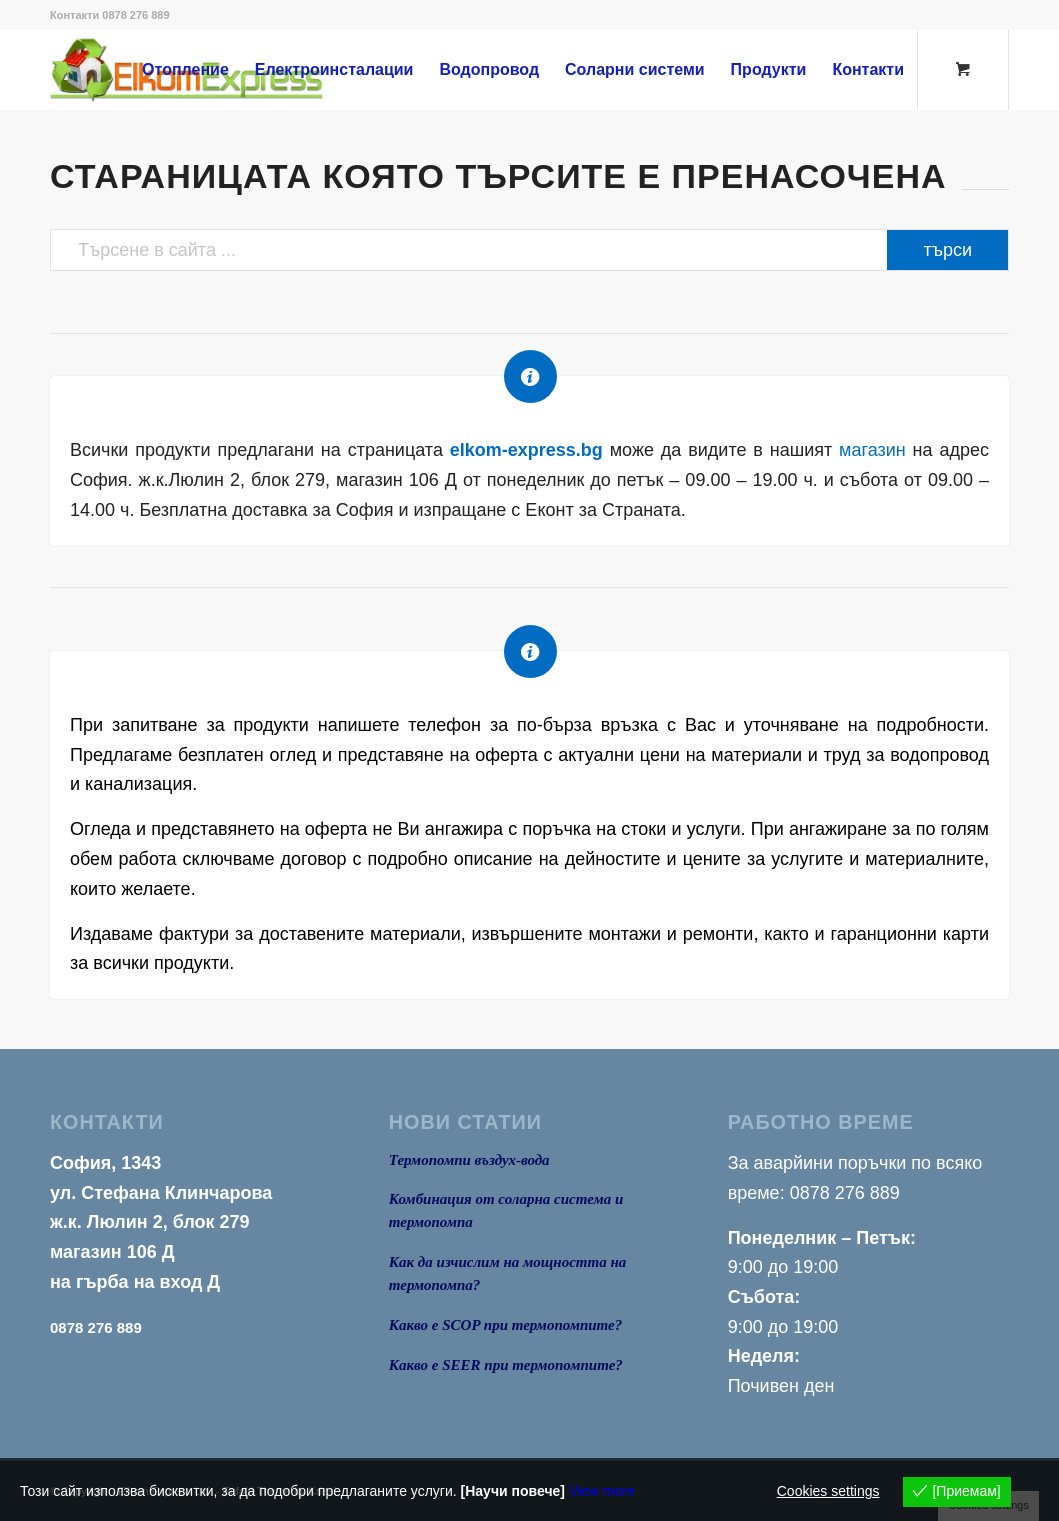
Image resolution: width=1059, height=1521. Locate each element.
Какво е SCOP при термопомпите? (505, 1325)
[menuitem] (185, 70)
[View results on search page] (947, 250)
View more (602, 1491)
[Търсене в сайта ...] (529, 250)
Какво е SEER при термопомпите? (506, 1365)
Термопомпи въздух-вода (469, 1160)
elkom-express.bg (526, 450)
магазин (872, 450)
